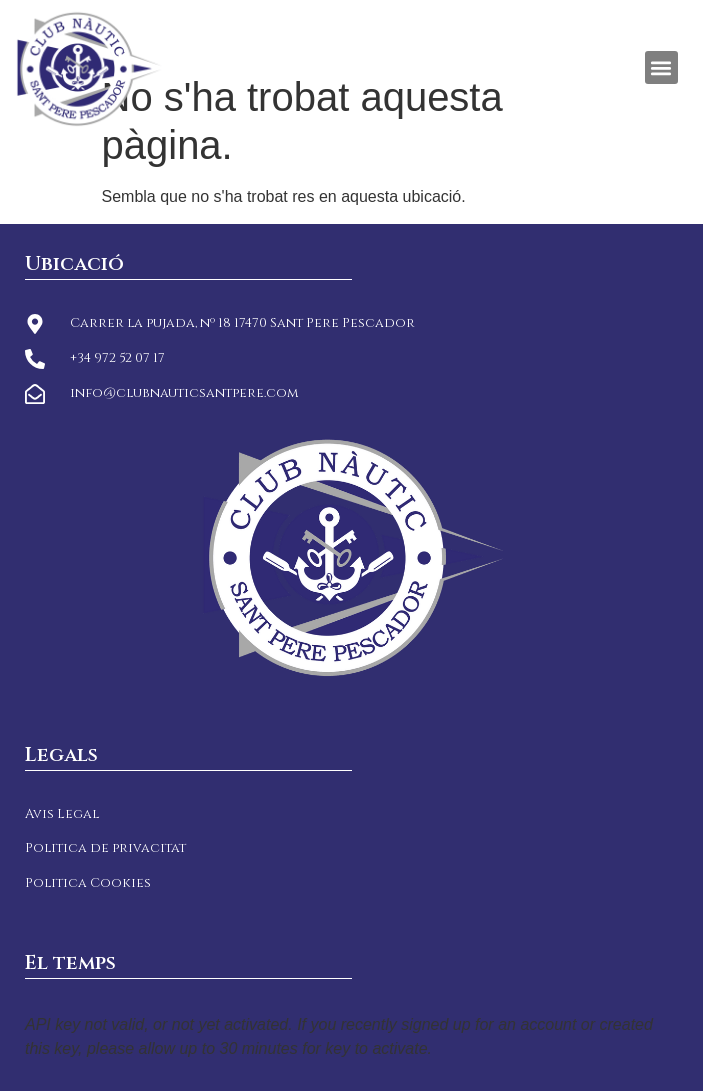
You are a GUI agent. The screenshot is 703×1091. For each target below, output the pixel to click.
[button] (661, 67)
